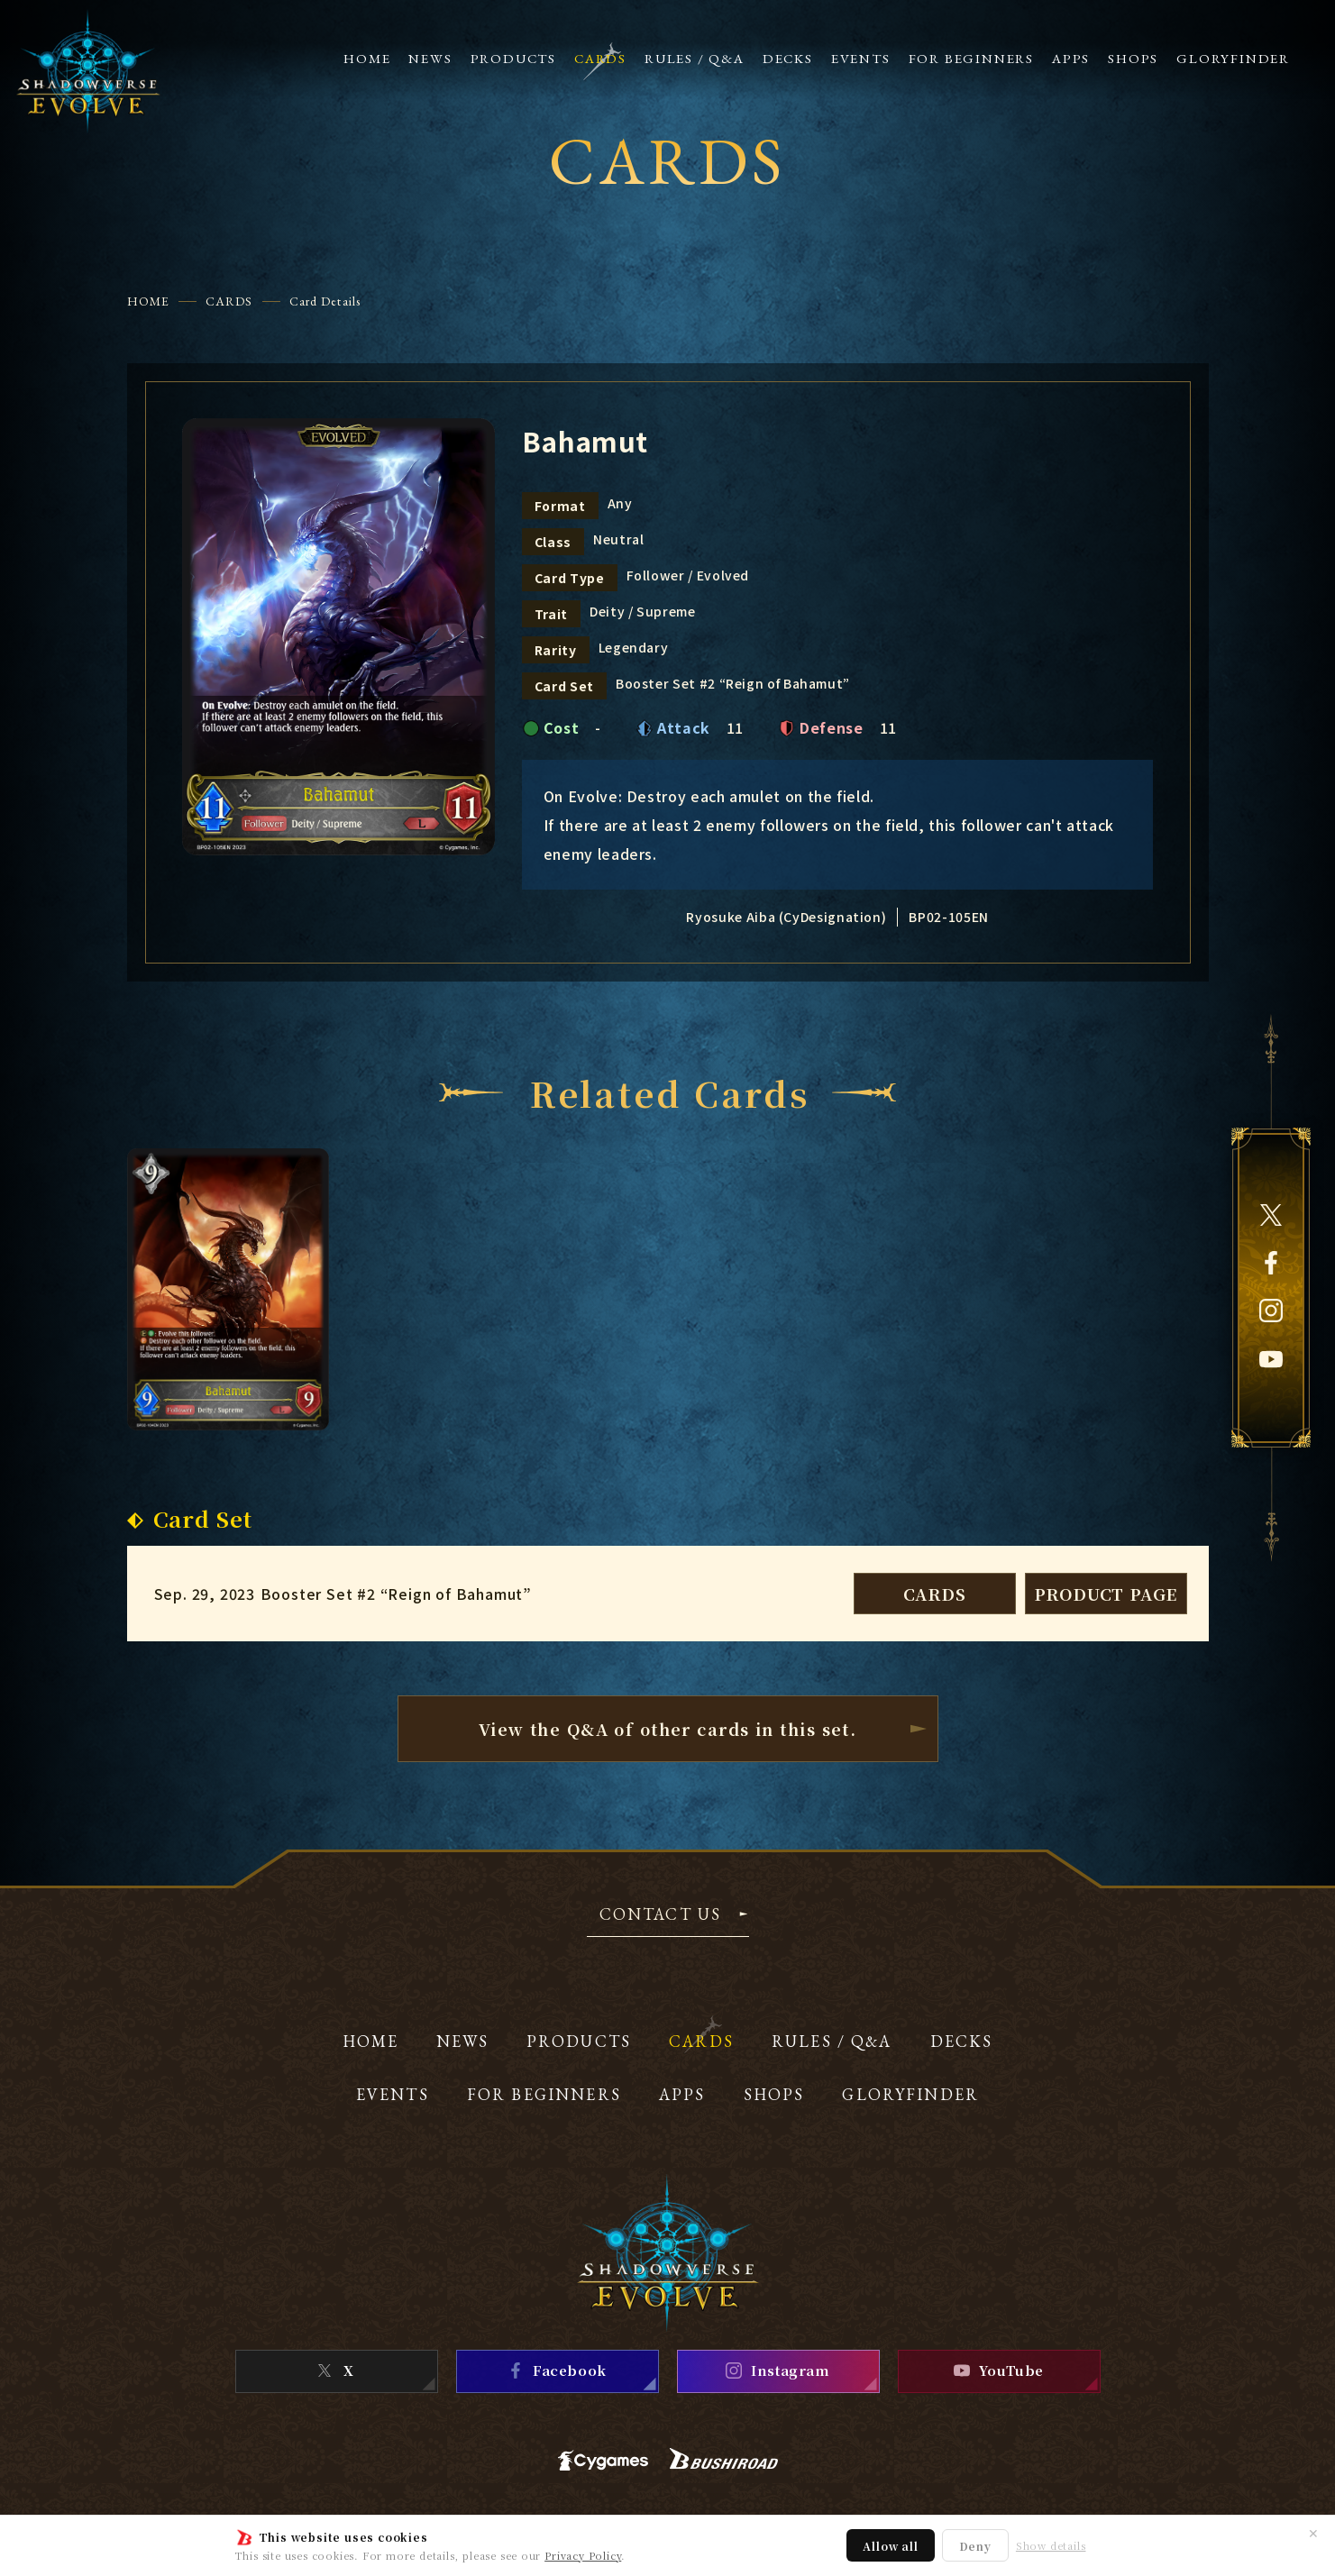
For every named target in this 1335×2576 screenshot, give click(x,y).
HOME (148, 301)
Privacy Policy (582, 2555)
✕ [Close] (1313, 2533)
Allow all (890, 2545)
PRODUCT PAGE (1106, 1593)
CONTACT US (660, 1915)
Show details (1051, 2546)
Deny (975, 2545)
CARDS (229, 301)
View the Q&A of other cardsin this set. (668, 1728)
